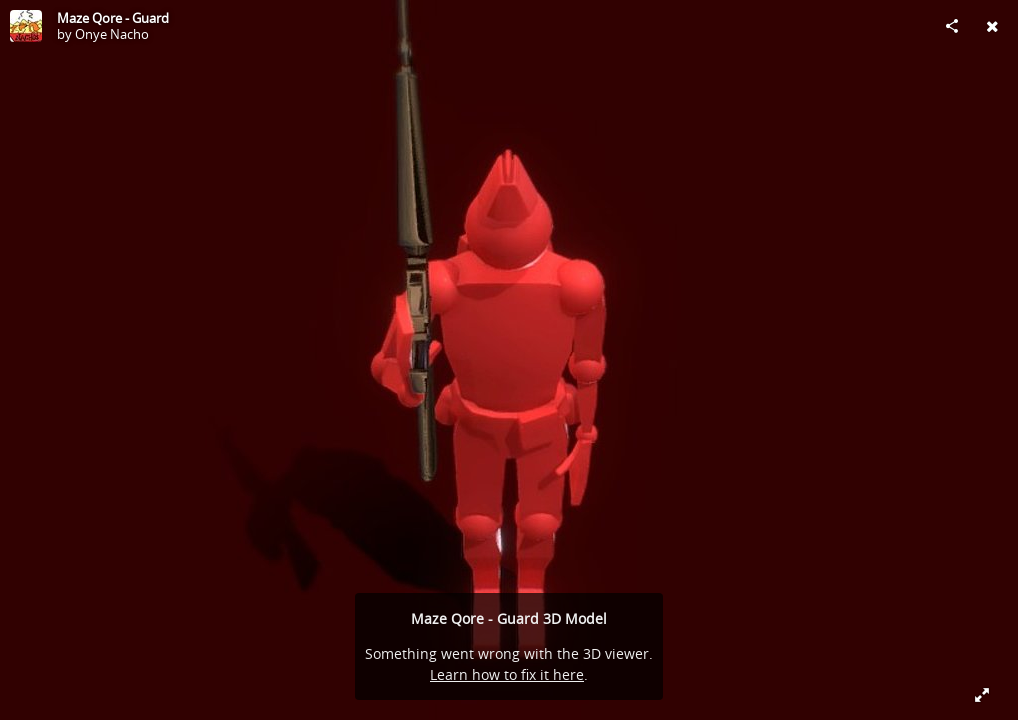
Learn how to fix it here (507, 674)
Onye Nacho (112, 34)
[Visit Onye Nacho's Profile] (26, 26)
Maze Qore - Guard (113, 18)
